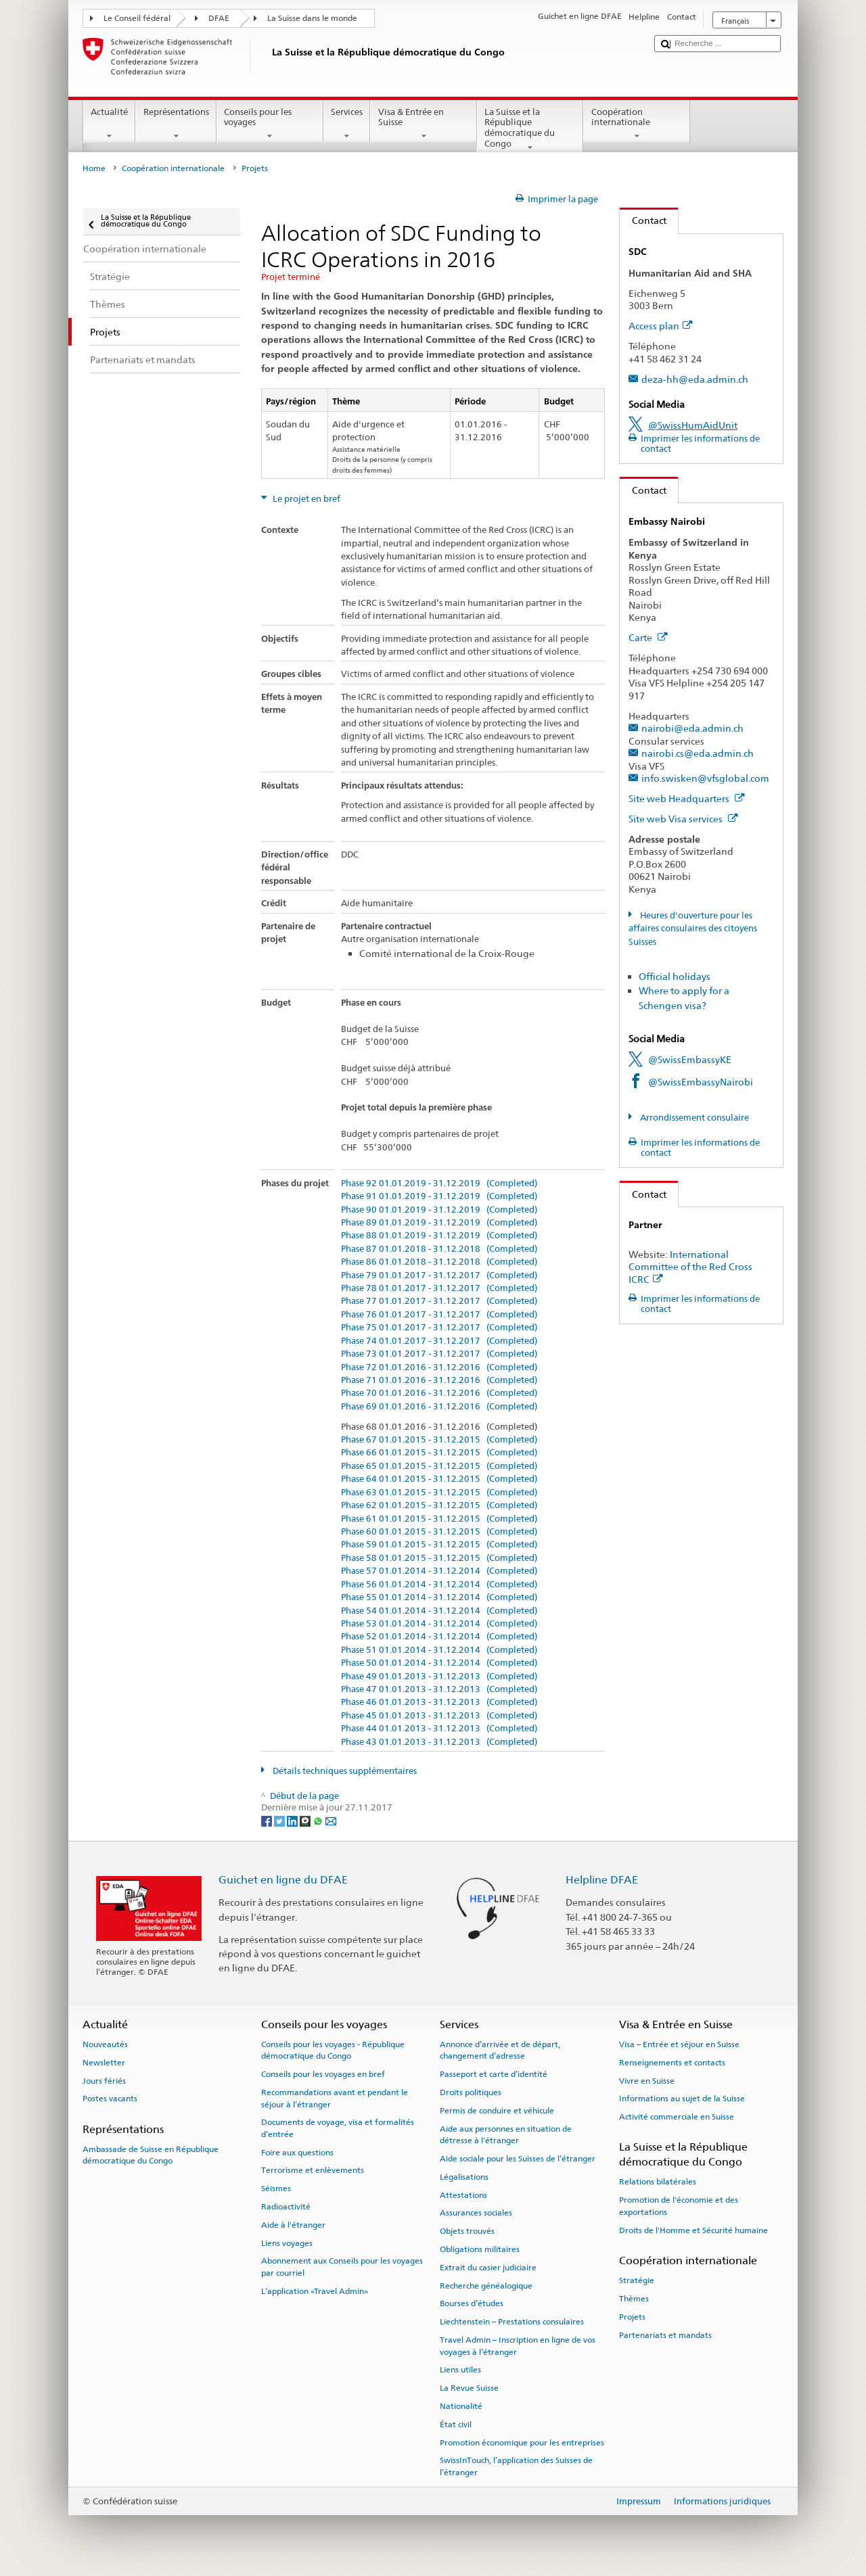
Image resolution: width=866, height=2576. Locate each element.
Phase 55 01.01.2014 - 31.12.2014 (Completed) (439, 1597)
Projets (632, 2317)
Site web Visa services (683, 818)
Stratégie (636, 2280)
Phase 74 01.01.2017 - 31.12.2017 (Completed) (439, 1341)
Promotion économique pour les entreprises (522, 2442)
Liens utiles (460, 2369)
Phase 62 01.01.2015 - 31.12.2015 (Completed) (439, 1505)
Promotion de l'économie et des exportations (678, 2205)
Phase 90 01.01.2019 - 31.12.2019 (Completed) (439, 1210)
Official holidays (674, 976)
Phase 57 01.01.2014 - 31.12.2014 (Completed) (439, 1571)
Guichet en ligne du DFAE (283, 1879)
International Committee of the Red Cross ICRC (690, 1266)
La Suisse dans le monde (312, 18)
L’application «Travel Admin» (314, 2291)
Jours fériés (104, 2080)
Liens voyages (287, 2243)
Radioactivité (286, 2206)
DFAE (218, 18)
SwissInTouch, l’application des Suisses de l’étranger (516, 2466)
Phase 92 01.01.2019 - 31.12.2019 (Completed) (439, 1183)
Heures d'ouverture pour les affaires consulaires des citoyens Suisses (693, 928)
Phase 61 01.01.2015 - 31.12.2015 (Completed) (439, 1519)
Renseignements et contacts (672, 2062)
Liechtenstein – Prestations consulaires (512, 2321)
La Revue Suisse (469, 2388)
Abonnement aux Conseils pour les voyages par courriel (342, 2266)
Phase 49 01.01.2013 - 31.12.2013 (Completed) (439, 1676)
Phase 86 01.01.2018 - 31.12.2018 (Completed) (439, 1262)
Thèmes (634, 2298)
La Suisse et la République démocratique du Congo (530, 129)
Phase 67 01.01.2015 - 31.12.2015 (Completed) (439, 1440)
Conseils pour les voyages (270, 124)
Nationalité (461, 2406)
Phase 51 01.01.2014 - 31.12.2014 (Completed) (439, 1650)
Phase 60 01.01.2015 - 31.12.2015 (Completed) (439, 1532)
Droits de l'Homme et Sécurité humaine (693, 2229)
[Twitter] (280, 1820)
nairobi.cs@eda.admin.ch (697, 753)
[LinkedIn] (293, 1820)
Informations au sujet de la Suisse (682, 2098)
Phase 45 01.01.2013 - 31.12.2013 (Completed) (439, 1715)
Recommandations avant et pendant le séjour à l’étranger (334, 2098)
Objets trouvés (467, 2231)
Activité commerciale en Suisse (676, 2117)
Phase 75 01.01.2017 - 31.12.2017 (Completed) (439, 1327)
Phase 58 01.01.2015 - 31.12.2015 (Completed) (439, 1558)
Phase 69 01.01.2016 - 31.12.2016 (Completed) (439, 1406)
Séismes (276, 2188)
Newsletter (104, 2062)
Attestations (463, 2194)
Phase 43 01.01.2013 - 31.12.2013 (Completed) (439, 1742)
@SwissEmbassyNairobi (700, 1081)
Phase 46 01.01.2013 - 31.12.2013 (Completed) (439, 1702)
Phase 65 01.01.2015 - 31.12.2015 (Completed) (439, 1466)
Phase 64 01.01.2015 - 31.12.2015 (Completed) (439, 1479)
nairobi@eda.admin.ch (692, 728)
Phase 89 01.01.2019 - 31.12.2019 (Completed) (439, 1222)
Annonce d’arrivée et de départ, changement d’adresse (500, 2050)
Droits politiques (470, 2092)
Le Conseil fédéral (137, 18)
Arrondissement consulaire (693, 1118)
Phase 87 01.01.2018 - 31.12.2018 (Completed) (439, 1249)
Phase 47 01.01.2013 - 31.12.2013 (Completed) (439, 1689)
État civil (456, 2424)
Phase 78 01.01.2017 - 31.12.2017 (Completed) (439, 1288)
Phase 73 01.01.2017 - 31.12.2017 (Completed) (439, 1354)
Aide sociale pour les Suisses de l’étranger (517, 2158)
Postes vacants (110, 2098)
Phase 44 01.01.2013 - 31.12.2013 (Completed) (439, 1728)
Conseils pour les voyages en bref (323, 2074)
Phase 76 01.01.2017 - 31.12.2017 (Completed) (439, 1314)
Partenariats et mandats (665, 2334)
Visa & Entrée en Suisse (423, 124)
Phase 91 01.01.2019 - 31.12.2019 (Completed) (439, 1196)
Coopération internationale (636, 124)
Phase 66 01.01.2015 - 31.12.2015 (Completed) (439, 1452)
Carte (648, 637)
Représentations (176, 124)
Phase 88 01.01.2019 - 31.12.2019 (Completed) (439, 1235)
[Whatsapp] (319, 1820)
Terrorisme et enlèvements (312, 2170)
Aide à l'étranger (293, 2225)
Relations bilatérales (657, 2181)
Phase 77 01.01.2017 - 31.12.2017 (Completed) (439, 1301)
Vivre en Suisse (647, 2080)
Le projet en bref (305, 499)
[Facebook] (267, 1820)
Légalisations (464, 2177)
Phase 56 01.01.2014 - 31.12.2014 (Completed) (439, 1584)
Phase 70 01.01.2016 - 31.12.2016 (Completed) (439, 1393)
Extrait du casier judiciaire (488, 2267)
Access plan (661, 325)
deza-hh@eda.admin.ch (694, 379)
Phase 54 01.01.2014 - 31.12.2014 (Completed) (439, 1611)
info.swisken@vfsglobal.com (705, 778)
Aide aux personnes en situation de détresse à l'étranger (506, 2134)
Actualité (109, 124)
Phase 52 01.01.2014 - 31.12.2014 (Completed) (439, 1636)
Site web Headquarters (687, 798)
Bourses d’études (471, 2303)
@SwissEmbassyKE (689, 1059)
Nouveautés (105, 2044)
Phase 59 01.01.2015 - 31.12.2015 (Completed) (439, 1544)
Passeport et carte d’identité (493, 2074)
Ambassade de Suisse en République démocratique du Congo (151, 2155)
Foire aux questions (297, 2152)
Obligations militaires (480, 2249)
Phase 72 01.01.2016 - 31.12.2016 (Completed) (439, 1367)
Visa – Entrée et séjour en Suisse (679, 2044)
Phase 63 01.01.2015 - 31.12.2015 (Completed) (439, 1492)
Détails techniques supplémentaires (344, 1771)
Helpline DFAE (602, 1879)
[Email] (330, 1820)
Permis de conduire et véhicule (497, 2110)
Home (94, 168)
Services (347, 124)
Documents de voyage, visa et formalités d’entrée (337, 2127)
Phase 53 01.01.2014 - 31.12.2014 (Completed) (439, 1624)
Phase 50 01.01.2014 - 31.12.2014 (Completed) (439, 1663)
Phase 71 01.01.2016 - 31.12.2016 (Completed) (439, 1380)
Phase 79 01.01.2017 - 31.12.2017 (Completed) (439, 1275)
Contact (643, 220)
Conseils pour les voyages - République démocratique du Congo (333, 2050)
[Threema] (306, 1820)
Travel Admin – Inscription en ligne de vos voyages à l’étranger (517, 2345)
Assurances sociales (476, 2213)
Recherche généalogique (486, 2285)
